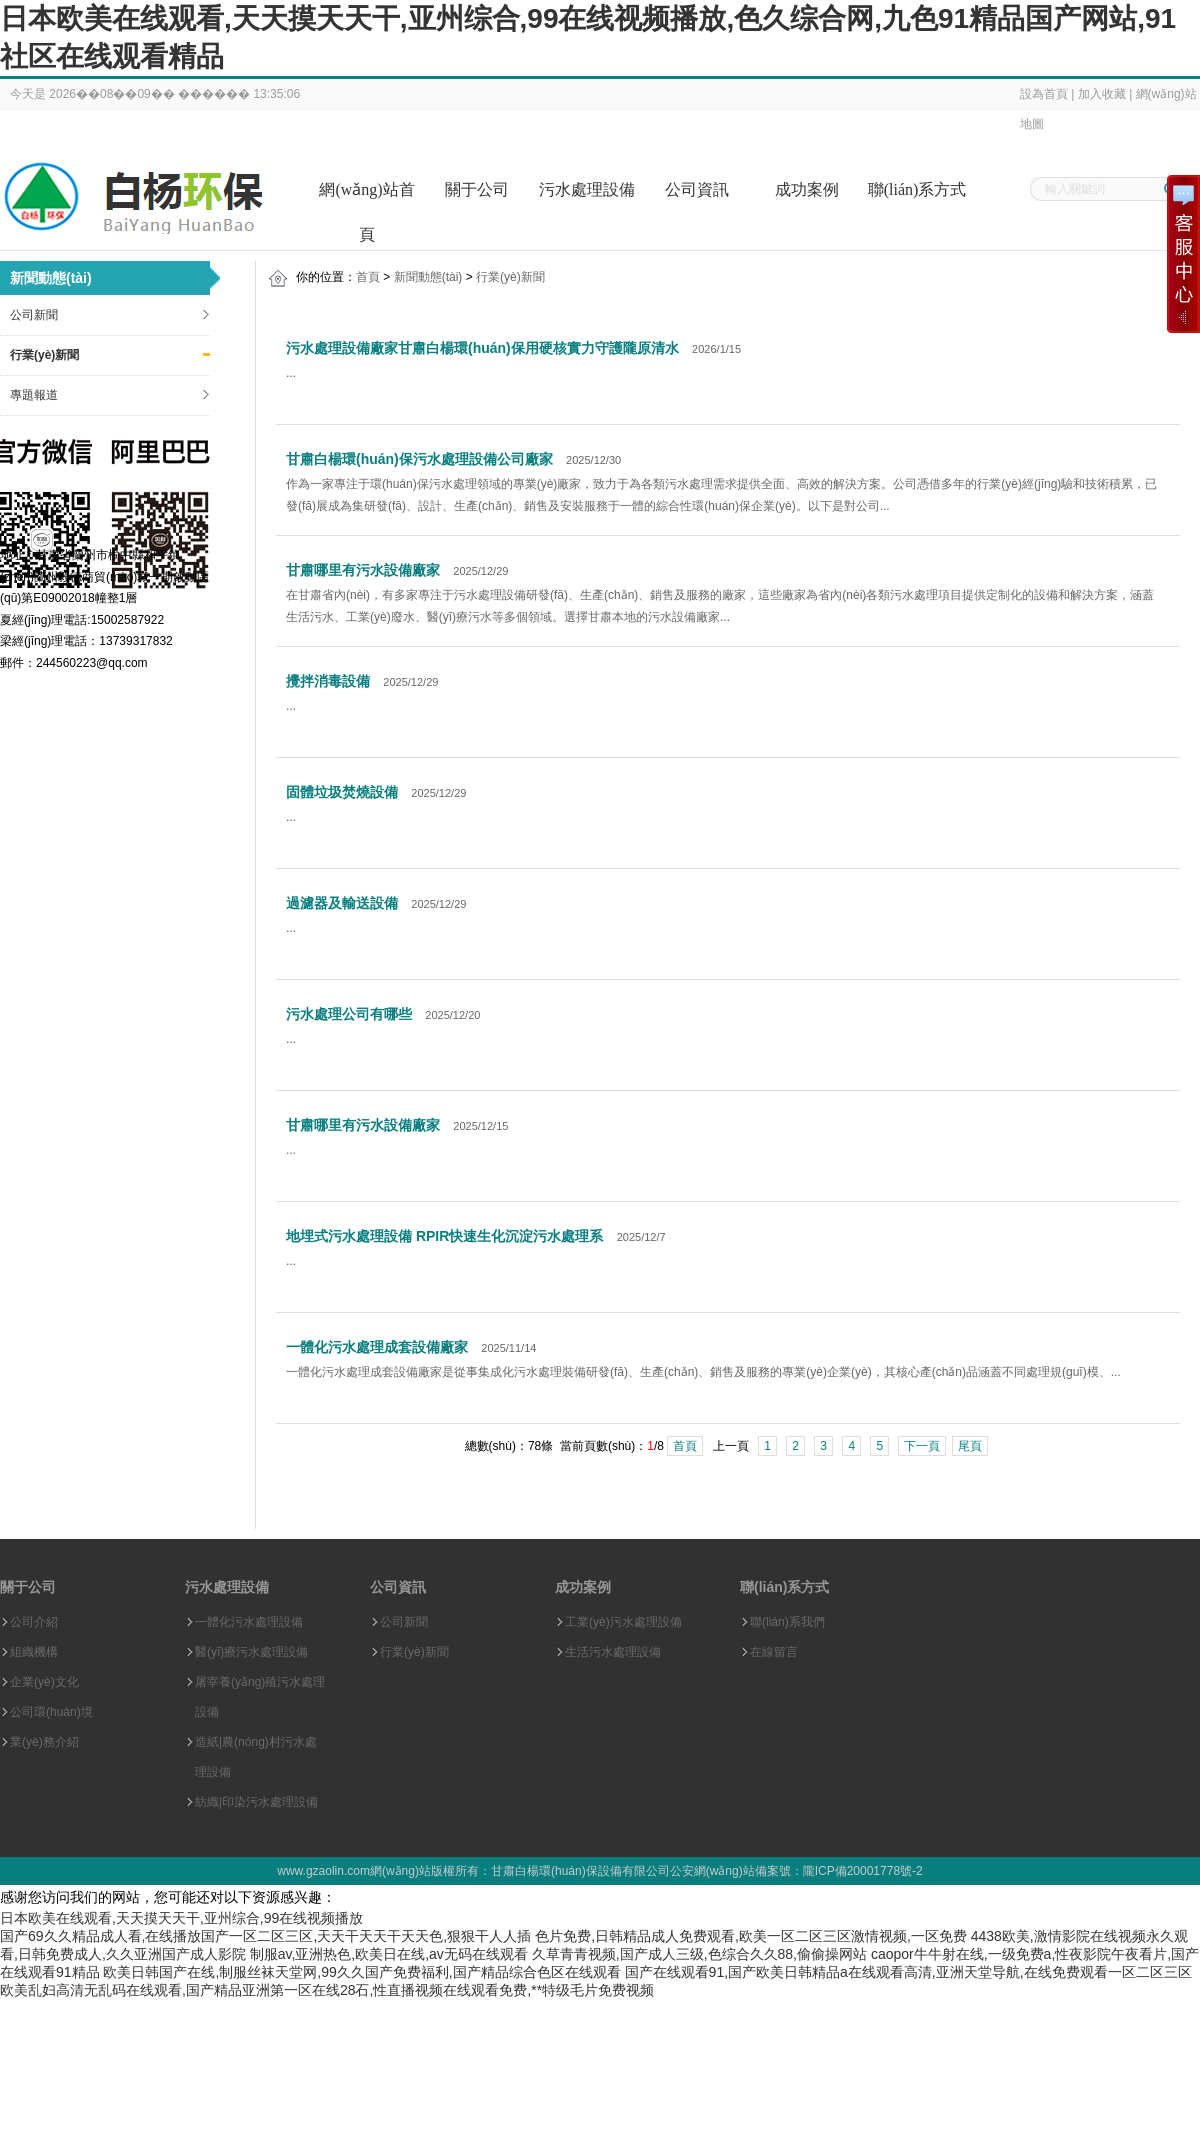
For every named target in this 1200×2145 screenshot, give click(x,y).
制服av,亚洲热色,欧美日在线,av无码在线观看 (389, 1954)
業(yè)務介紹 (44, 1742)
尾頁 (970, 1446)
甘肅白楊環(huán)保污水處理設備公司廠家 (419, 459)
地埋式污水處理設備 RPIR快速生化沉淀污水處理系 (444, 1236)
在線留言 (774, 1652)
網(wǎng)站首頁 (366, 196)
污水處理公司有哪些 (349, 1014)
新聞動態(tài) (428, 277)
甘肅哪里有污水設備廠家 (363, 570)
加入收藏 (1102, 94)
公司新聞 (34, 315)
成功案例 (807, 189)
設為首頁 (1044, 94)
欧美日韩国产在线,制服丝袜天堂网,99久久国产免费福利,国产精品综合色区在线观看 (361, 1972)
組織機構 (34, 1652)
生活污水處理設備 (613, 1652)
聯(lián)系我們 (787, 1622)
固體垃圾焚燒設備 (342, 792)
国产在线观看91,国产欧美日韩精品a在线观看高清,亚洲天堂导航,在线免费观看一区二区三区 (908, 1972)
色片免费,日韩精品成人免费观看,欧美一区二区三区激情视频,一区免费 (751, 1936)
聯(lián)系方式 (917, 189)
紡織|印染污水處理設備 (256, 1802)
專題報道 (34, 395)
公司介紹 (34, 1622)
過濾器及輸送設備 (342, 903)
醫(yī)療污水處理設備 (251, 1652)
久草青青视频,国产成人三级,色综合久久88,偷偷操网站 (699, 1954)
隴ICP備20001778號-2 (863, 1871)
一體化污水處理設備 (249, 1622)
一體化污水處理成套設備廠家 (377, 1347)
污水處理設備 (587, 189)
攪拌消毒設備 (328, 681)
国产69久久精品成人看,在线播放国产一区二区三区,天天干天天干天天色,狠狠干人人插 (265, 1936)
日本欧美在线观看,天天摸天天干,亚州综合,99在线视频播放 (181, 1918)
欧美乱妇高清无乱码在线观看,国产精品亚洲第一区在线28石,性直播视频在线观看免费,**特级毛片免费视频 (327, 1990)
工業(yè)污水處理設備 (623, 1622)
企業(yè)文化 (44, 1682)
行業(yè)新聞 (44, 355)
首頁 (368, 277)
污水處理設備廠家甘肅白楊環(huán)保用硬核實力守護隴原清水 (482, 348)
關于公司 (477, 189)
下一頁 (922, 1446)
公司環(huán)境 (51, 1712)
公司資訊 (697, 189)
